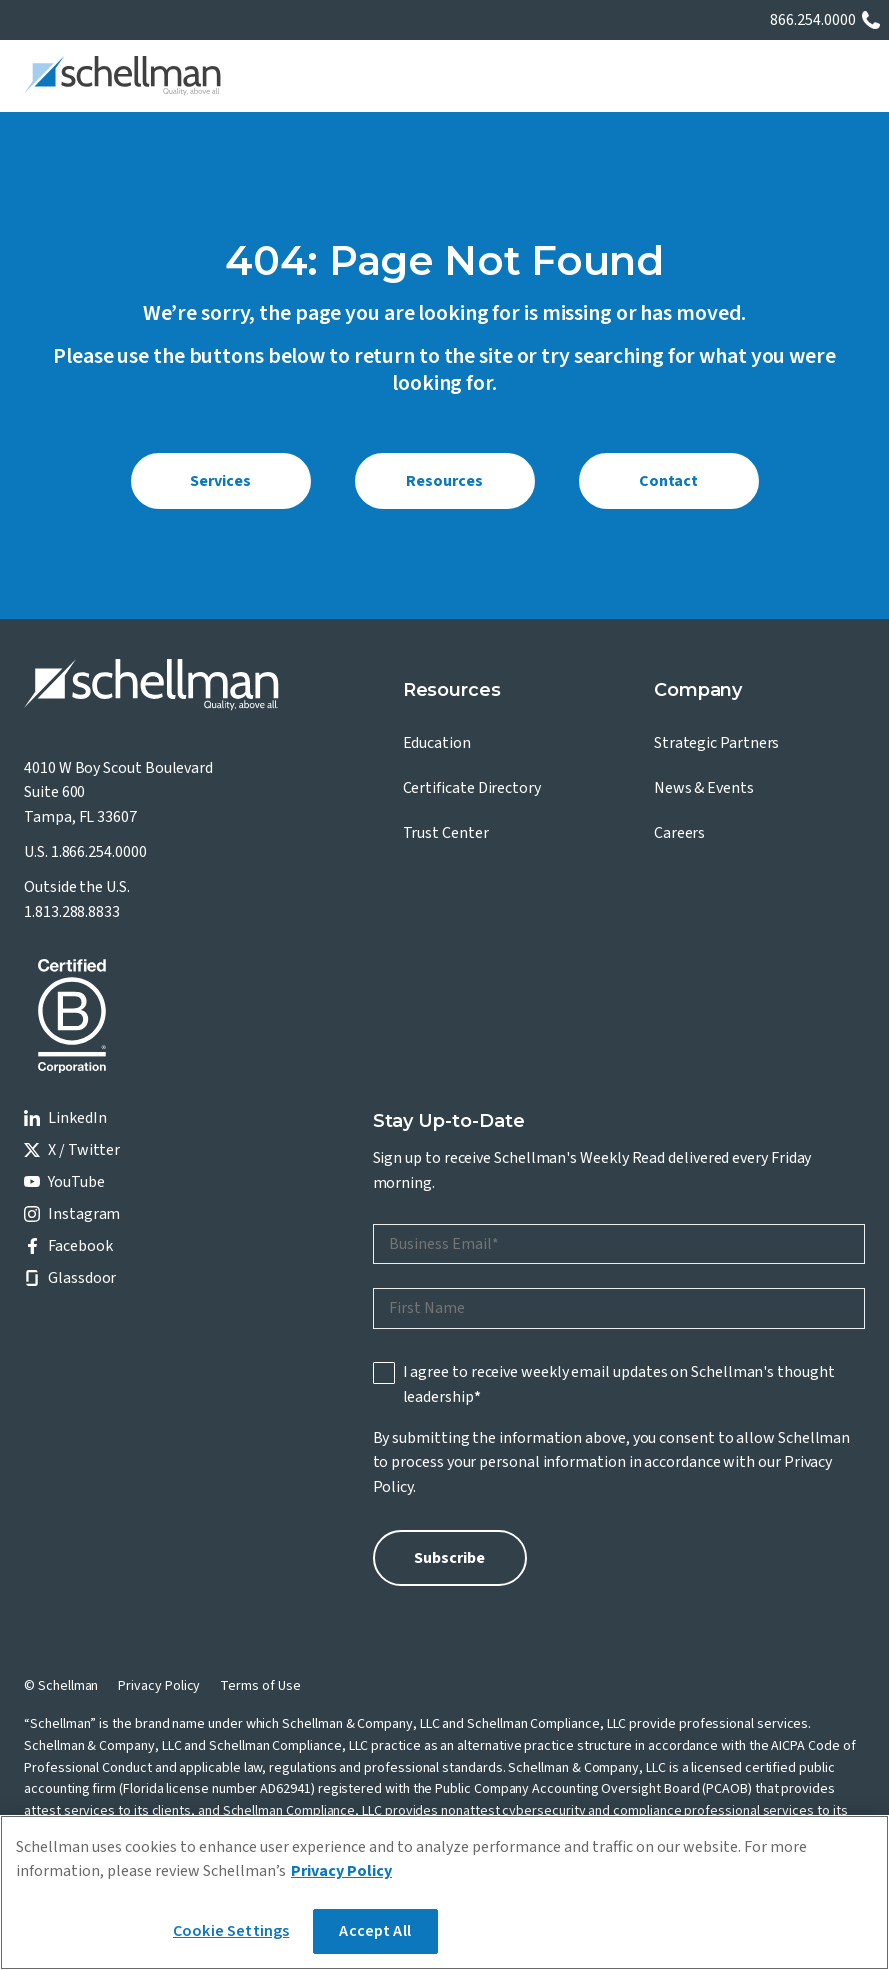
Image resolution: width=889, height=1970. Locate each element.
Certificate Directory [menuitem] (472, 788)
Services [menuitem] (220, 481)
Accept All (375, 1931)
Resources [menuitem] (444, 481)
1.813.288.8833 (72, 912)
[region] (444, 1892)
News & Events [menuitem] (704, 788)
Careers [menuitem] (679, 833)
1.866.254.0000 (99, 852)
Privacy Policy (159, 1686)
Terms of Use (260, 1686)
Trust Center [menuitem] (446, 833)
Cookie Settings (231, 1931)
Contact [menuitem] (668, 481)
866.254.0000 (813, 20)
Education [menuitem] (437, 743)
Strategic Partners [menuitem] (717, 743)
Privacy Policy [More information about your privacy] (341, 1871)
